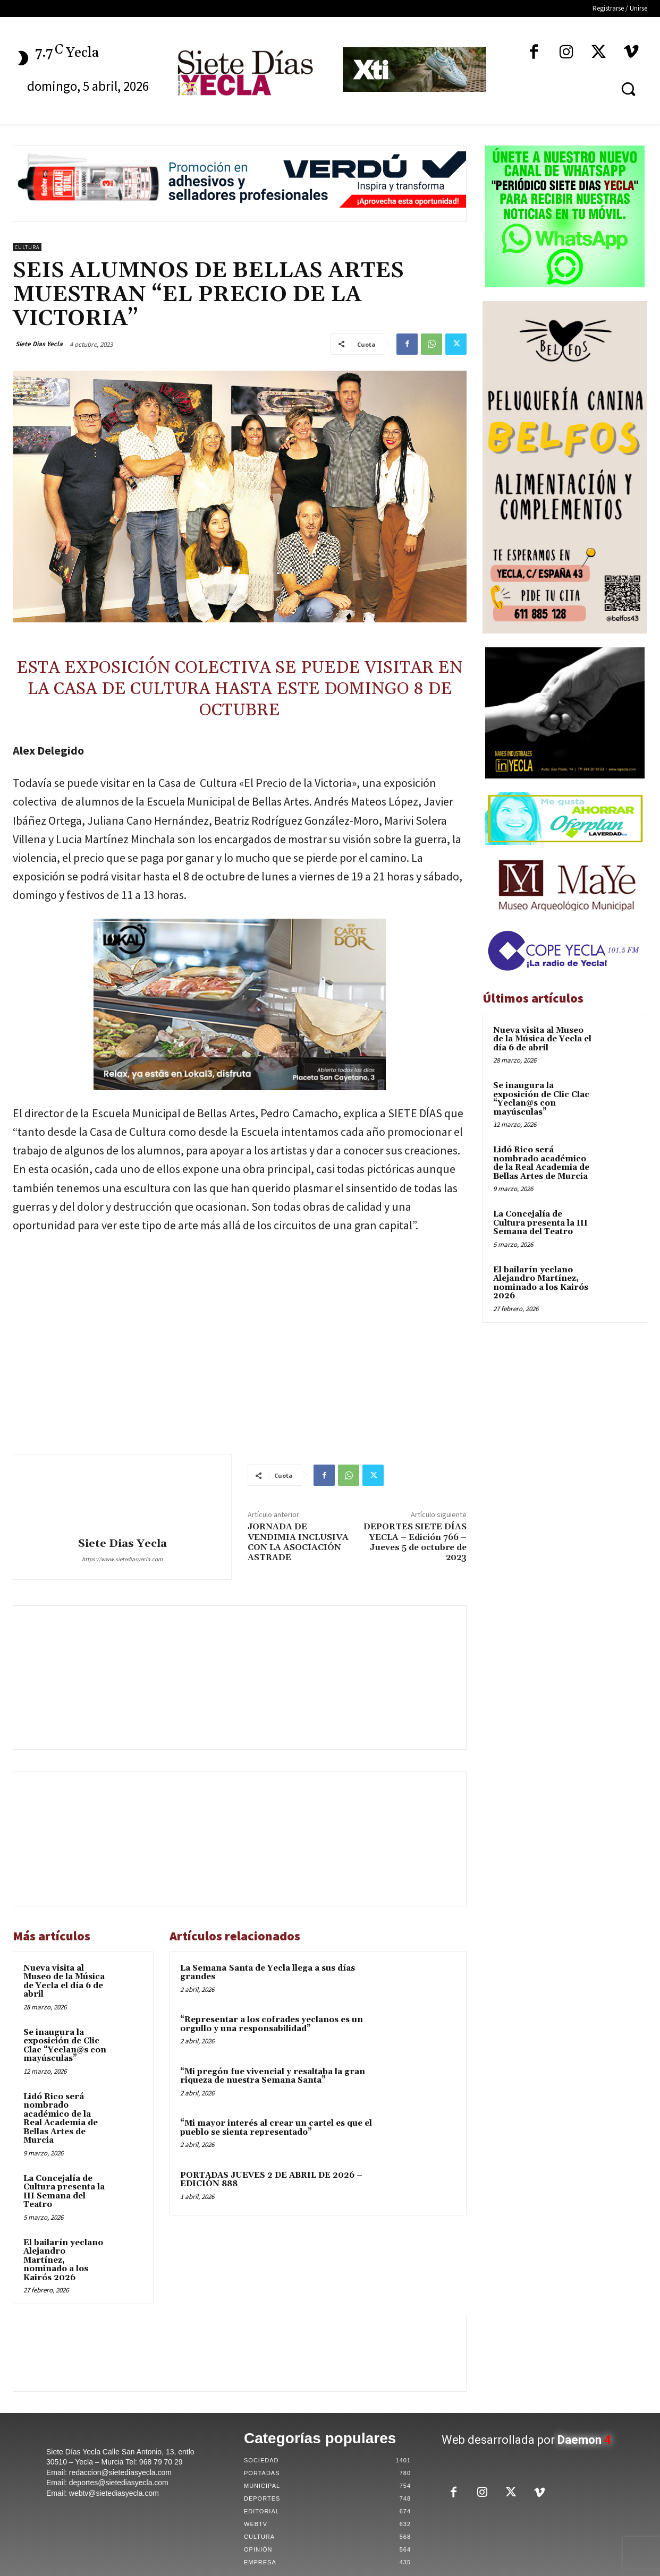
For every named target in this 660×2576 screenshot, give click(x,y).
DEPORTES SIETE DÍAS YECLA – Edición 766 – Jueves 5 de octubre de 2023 (415, 1542)
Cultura (27, 247)
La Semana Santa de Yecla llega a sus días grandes (267, 1972)
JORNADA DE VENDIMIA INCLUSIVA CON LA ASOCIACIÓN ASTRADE (298, 1542)
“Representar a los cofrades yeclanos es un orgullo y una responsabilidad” (271, 2024)
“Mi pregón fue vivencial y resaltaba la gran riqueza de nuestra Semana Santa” (272, 2076)
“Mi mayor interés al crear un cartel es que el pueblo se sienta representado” (276, 2127)
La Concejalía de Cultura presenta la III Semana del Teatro (64, 2191)
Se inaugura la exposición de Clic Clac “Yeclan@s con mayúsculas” (64, 2045)
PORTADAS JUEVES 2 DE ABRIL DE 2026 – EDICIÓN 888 (271, 2179)
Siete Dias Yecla (39, 343)
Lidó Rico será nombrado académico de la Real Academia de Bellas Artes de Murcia (60, 2119)
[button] (628, 89)
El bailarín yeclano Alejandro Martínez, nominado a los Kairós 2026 (63, 2260)
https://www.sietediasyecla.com (122, 1559)
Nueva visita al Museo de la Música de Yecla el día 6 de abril (64, 1981)
